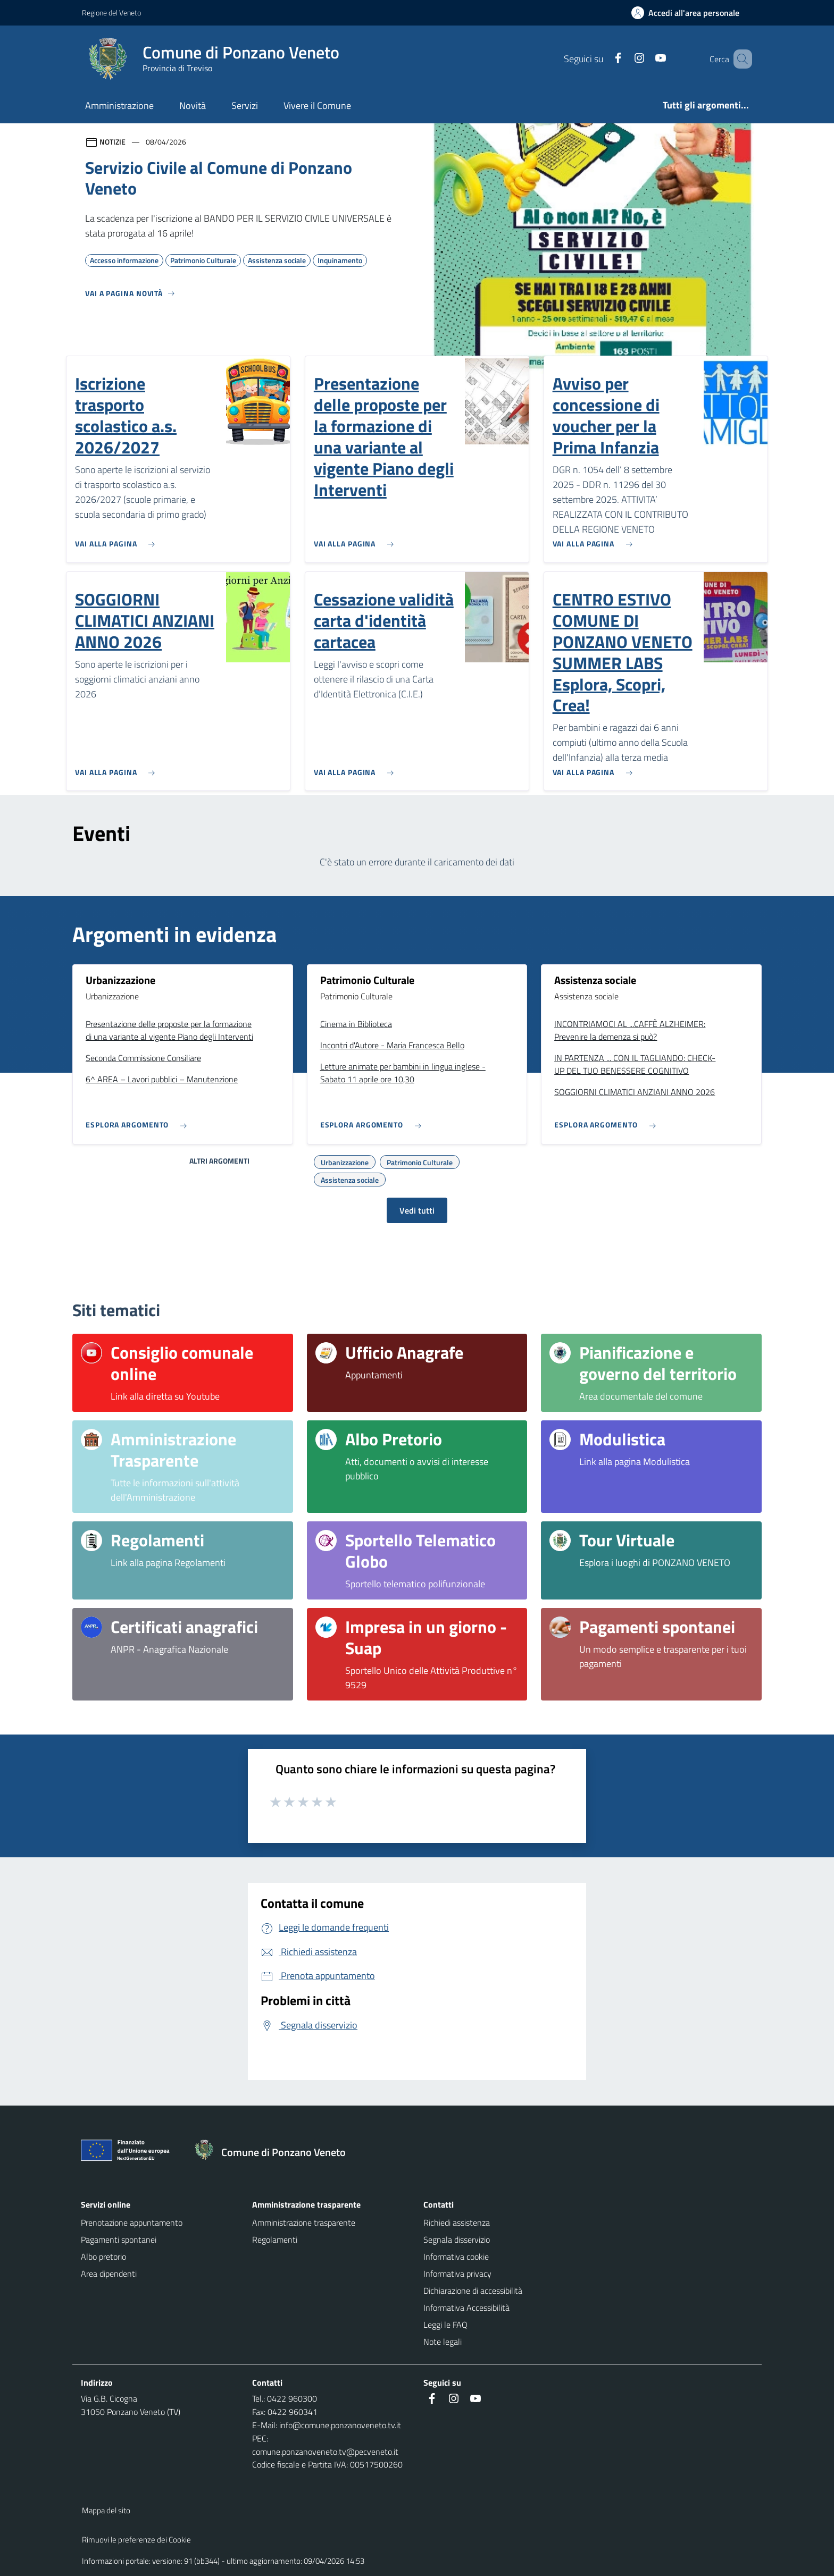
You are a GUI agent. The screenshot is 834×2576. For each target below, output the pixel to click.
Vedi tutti (417, 1210)
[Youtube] (645, 59)
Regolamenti (274, 2239)
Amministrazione (119, 105)
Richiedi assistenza (456, 2222)
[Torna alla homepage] (274, 2152)
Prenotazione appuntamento (131, 2222)
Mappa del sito (106, 2510)
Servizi (244, 105)
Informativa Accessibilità (466, 2307)
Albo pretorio (103, 2256)
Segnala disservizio (456, 2239)
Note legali (442, 2341)
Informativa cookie (456, 2256)
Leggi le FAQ (445, 2324)
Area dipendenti (109, 2273)
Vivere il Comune (317, 105)
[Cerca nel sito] (739, 59)
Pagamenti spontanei (118, 2239)
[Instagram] (624, 59)
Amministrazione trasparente (303, 2222)
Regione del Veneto (111, 12)
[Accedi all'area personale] (689, 13)
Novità (192, 105)
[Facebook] (602, 59)
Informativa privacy (457, 2273)
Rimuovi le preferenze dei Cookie (136, 2539)
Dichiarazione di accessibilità (472, 2290)
